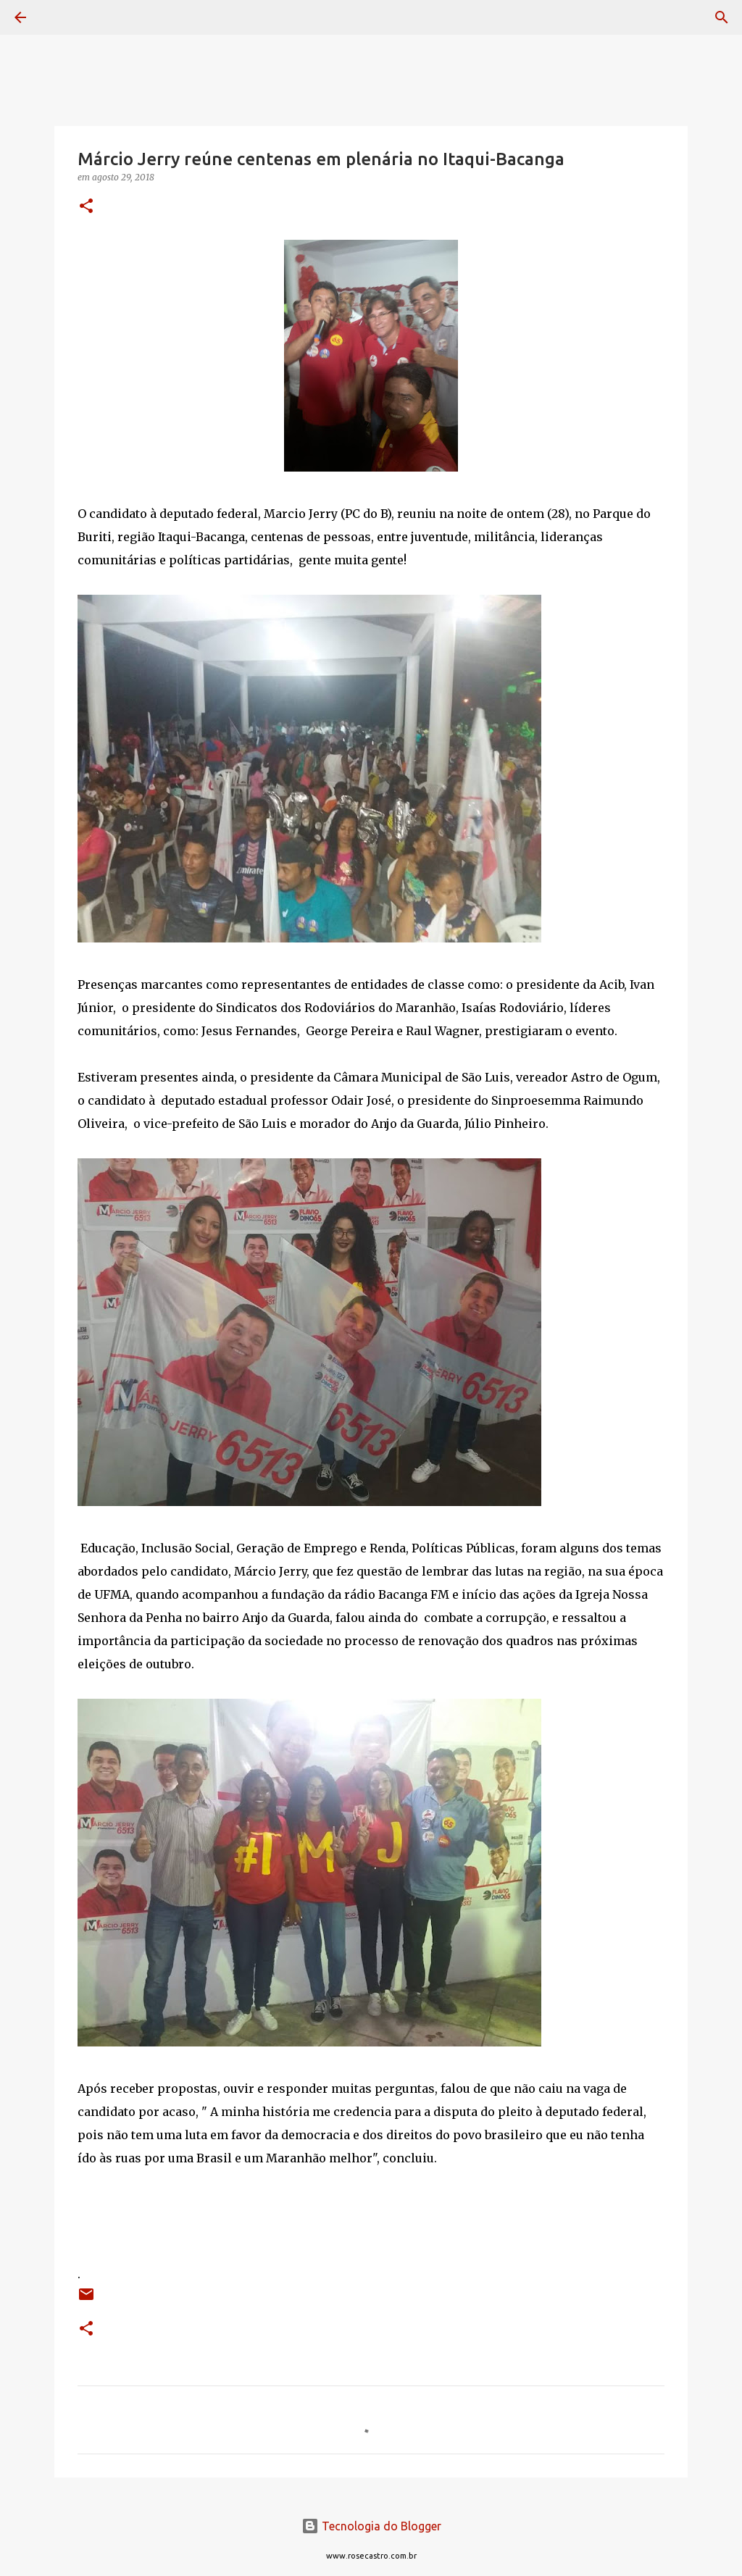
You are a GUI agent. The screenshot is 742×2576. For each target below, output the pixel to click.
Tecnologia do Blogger (371, 2526)
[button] (86, 207)
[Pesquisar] (61, 17)
